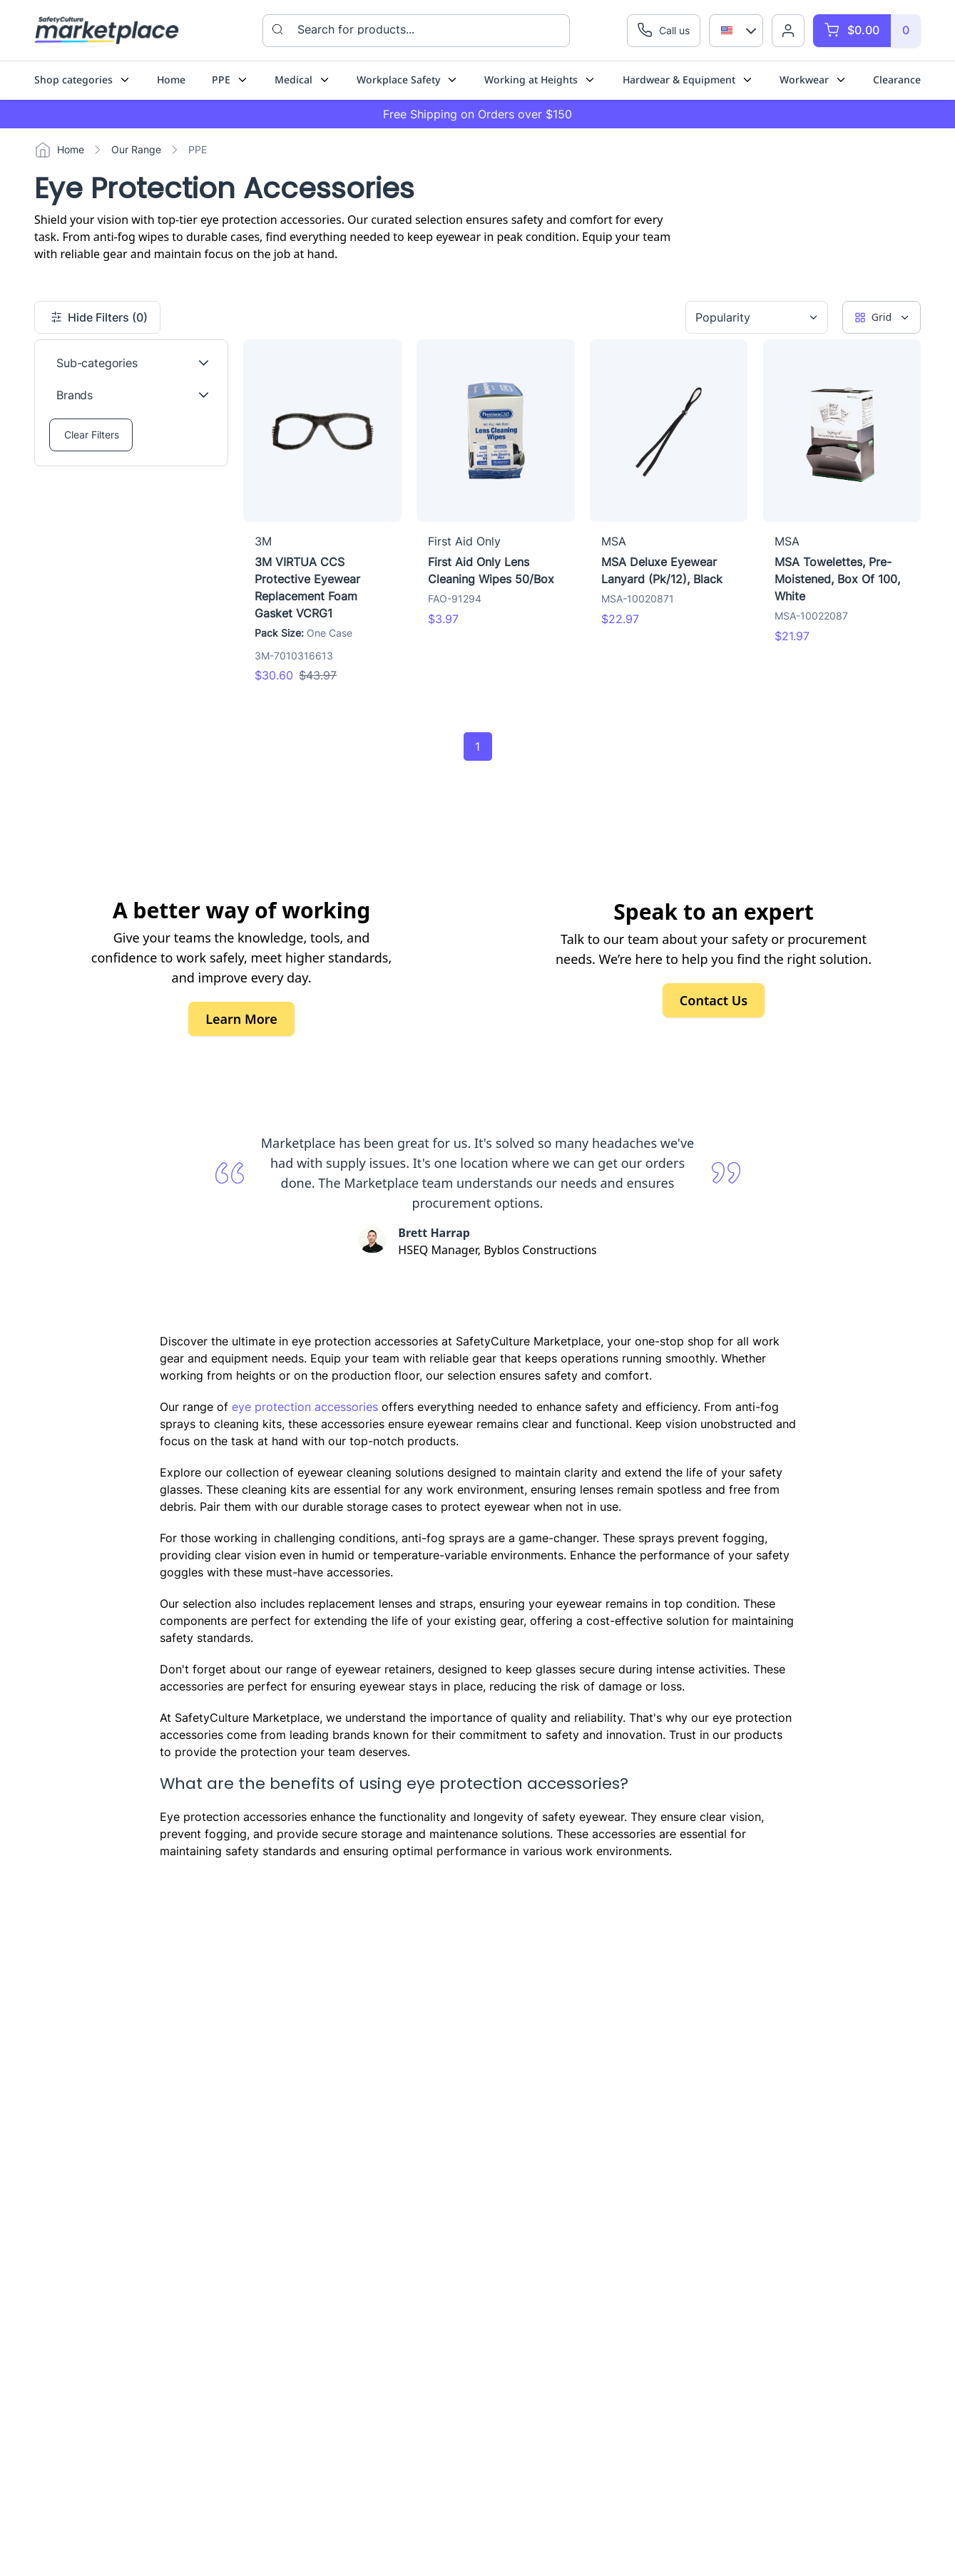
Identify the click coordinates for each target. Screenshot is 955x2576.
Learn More (241, 1018)
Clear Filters (91, 435)
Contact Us (713, 1000)
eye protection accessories (305, 1407)
